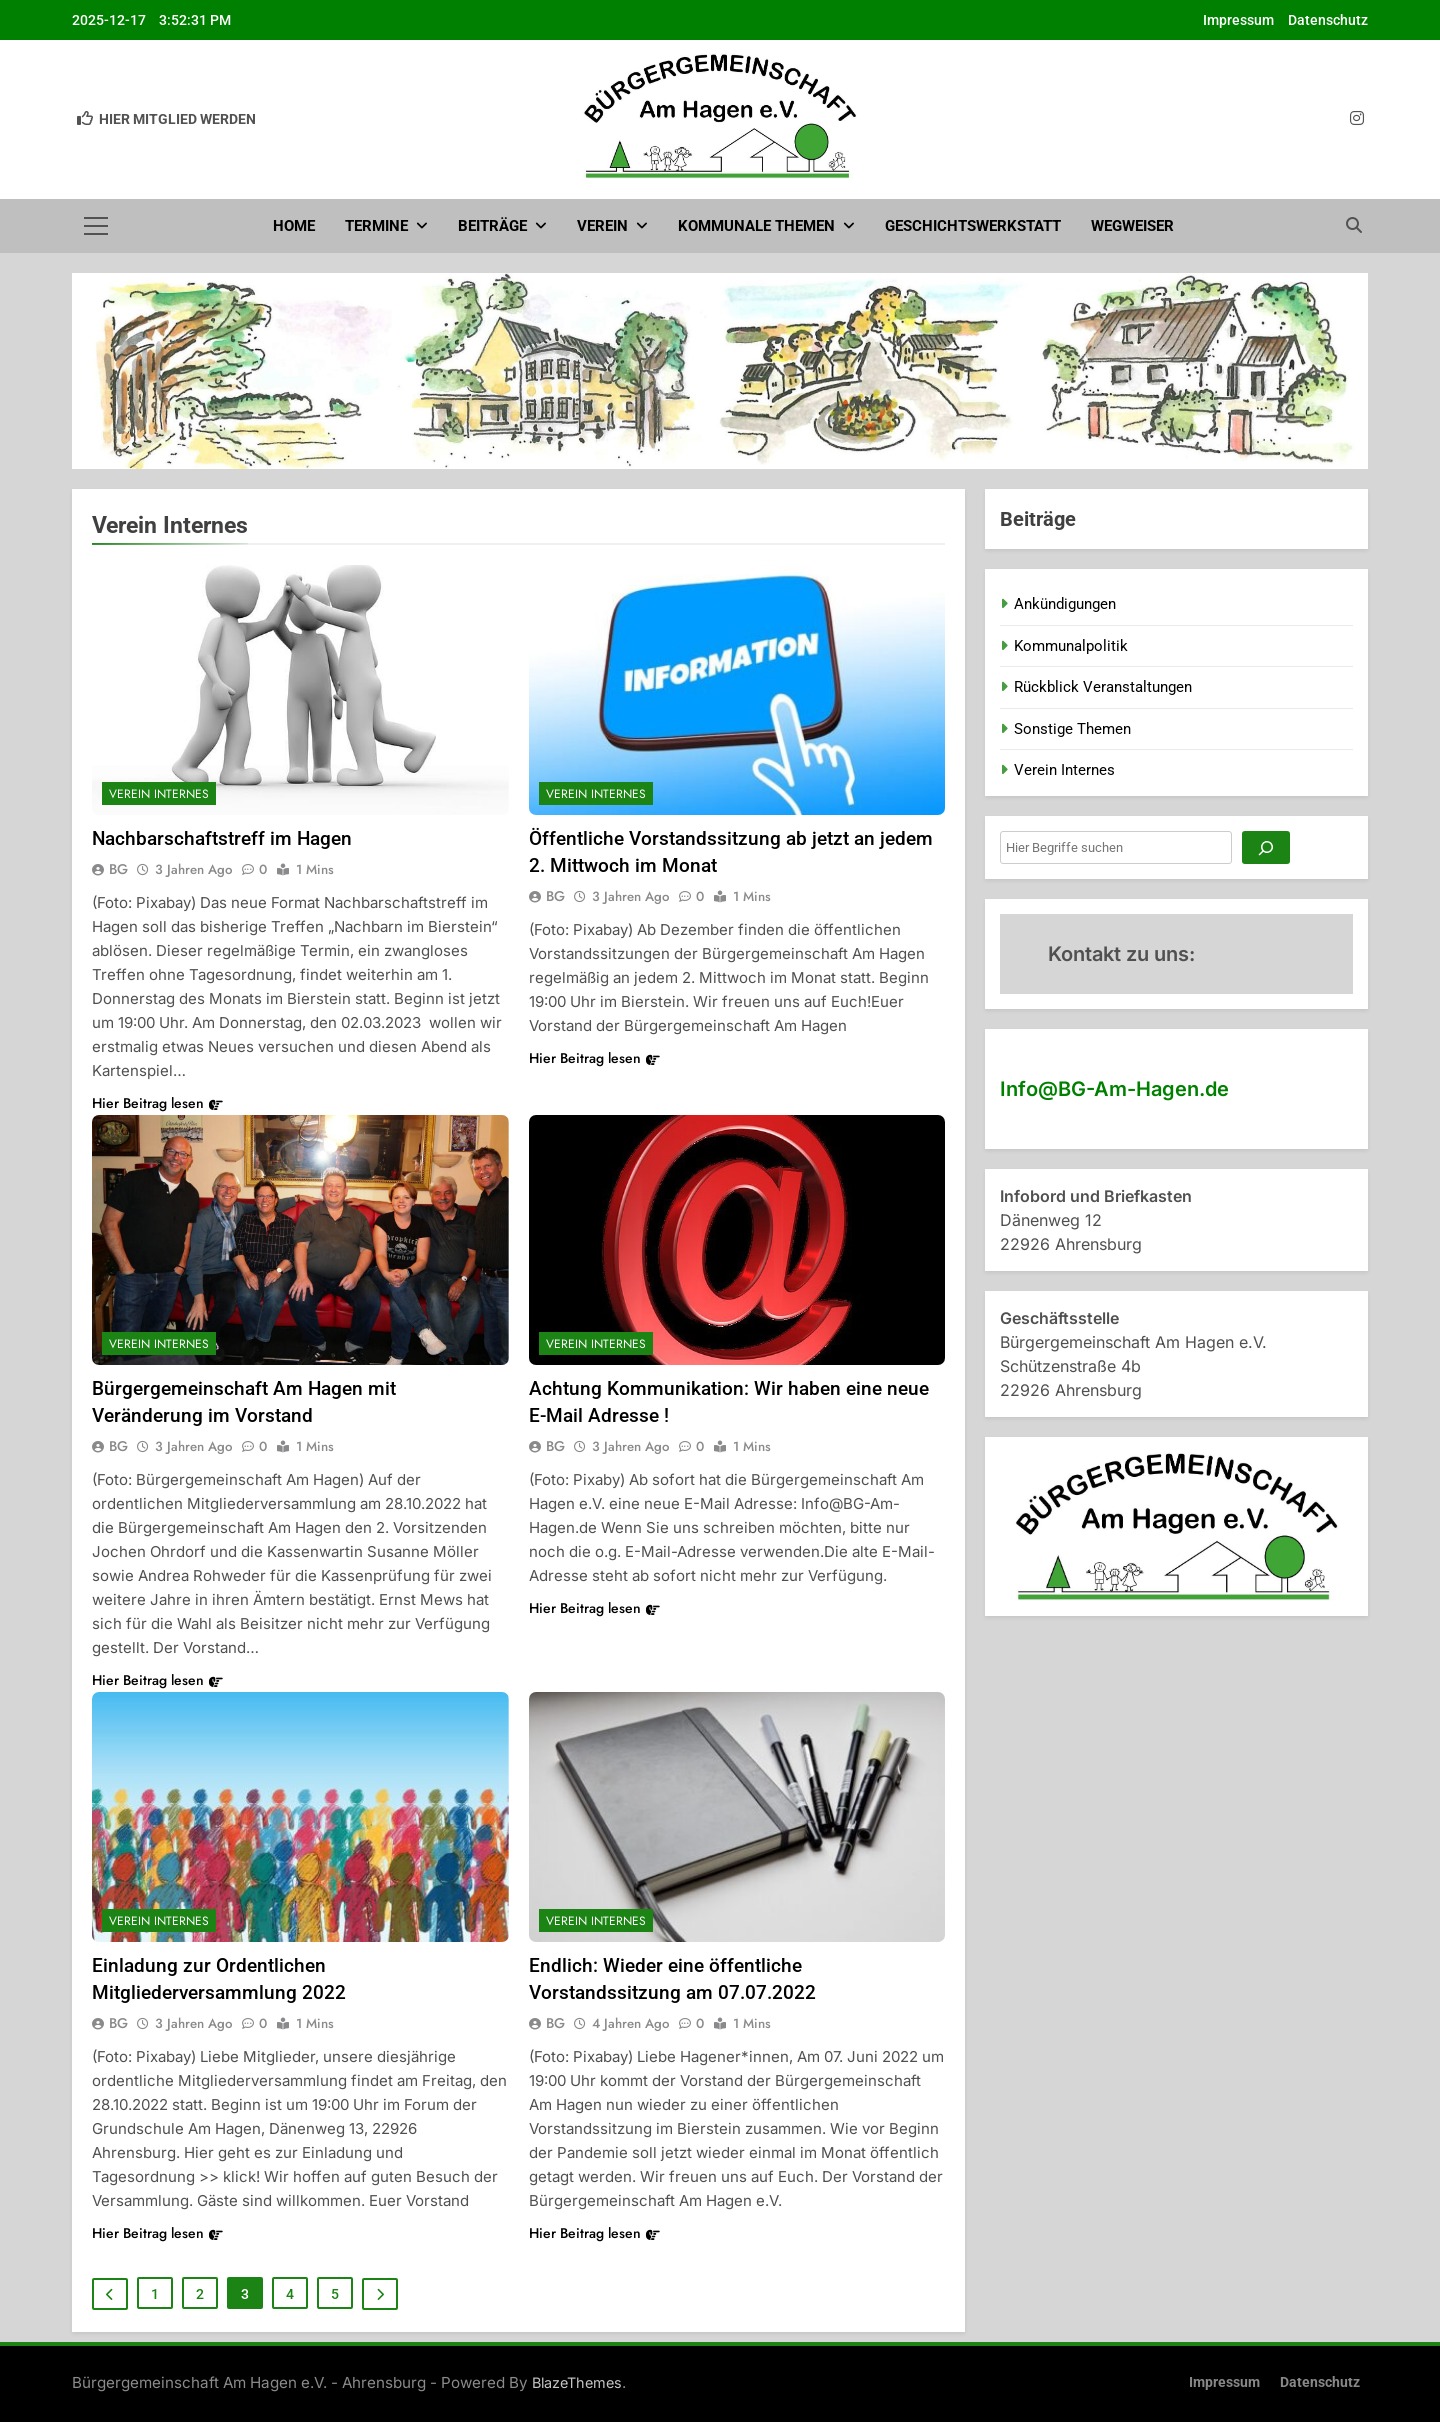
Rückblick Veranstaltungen (1103, 687)
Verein (602, 226)
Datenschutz (1328, 20)
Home (294, 226)
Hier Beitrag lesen (157, 1103)
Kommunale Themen (756, 226)
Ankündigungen (1065, 604)
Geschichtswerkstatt (973, 226)
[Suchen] (1266, 847)
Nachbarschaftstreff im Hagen (222, 838)
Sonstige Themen (1072, 729)
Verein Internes (159, 794)
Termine (376, 226)
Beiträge (492, 226)
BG (118, 869)
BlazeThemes (577, 2382)
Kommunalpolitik (1071, 646)
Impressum (1238, 20)
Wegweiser (1132, 226)
